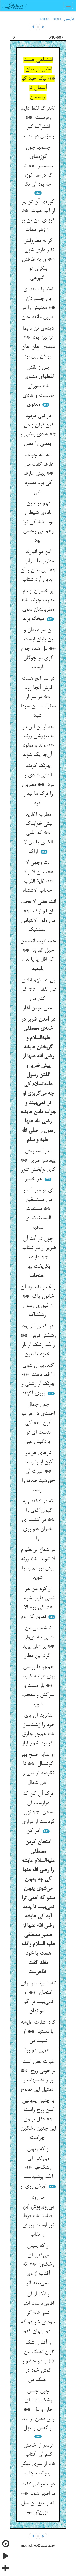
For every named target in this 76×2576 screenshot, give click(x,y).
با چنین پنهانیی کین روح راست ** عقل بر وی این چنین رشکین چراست (38, 2119)
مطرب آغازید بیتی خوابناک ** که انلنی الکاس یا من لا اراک (38, 833)
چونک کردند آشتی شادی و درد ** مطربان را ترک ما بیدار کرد (38, 784)
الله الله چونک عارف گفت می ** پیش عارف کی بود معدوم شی (38, 474)
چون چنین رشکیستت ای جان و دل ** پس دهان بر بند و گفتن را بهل (38, 2410)
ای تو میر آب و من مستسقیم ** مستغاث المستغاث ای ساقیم (38, 1209)
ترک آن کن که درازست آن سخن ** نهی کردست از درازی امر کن (38, 1812)
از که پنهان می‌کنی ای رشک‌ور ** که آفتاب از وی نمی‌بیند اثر (38, 2264)
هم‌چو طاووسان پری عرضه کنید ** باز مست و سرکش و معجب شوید (38, 1686)
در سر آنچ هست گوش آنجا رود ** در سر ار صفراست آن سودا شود (38, 697)
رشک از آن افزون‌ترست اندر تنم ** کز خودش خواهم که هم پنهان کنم (38, 2313)
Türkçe (56, 18)
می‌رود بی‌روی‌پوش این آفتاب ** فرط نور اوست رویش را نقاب (38, 2216)
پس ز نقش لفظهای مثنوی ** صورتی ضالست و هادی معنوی (38, 386)
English (44, 18)
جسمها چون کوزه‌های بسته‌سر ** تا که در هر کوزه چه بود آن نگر (38, 166)
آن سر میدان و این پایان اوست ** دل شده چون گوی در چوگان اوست (38, 648)
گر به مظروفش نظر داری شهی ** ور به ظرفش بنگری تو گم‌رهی (38, 259)
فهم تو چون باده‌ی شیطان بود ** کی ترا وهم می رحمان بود (38, 522)
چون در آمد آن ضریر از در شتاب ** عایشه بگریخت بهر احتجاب (38, 1257)
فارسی (69, 19)
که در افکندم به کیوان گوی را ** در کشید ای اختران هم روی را (38, 1520)
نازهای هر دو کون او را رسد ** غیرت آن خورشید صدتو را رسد (38, 1471)
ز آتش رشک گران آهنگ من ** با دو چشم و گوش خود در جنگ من (38, 2361)
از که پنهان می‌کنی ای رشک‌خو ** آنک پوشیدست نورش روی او (36, 2168)
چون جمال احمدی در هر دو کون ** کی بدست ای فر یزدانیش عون (38, 1423)
